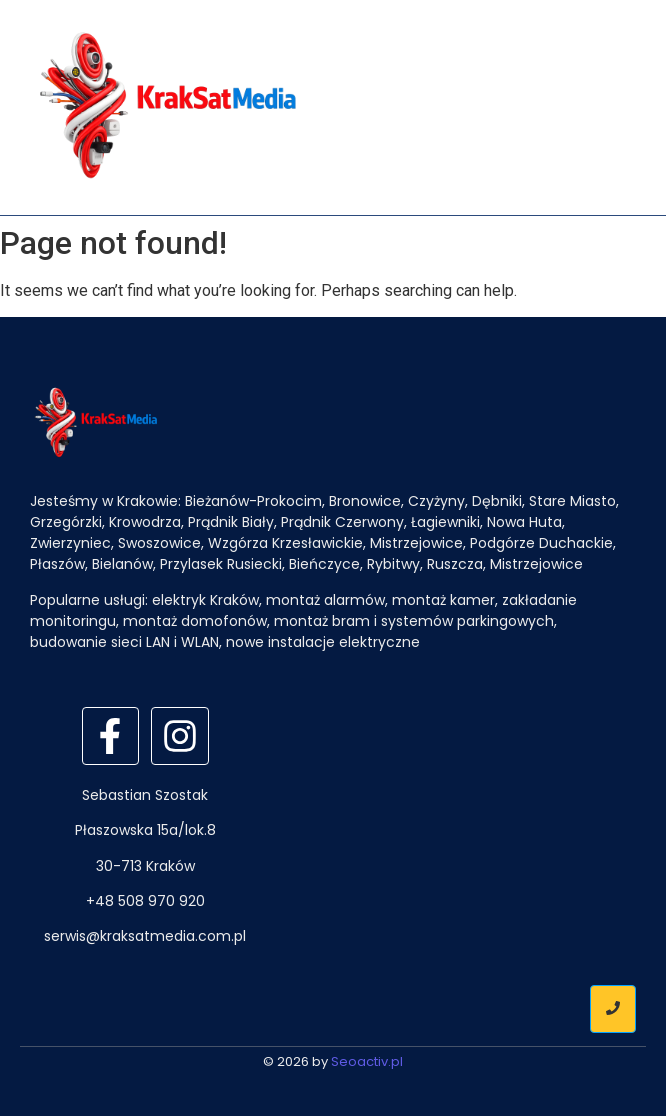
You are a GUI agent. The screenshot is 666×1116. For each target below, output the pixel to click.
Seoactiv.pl (367, 1061)
